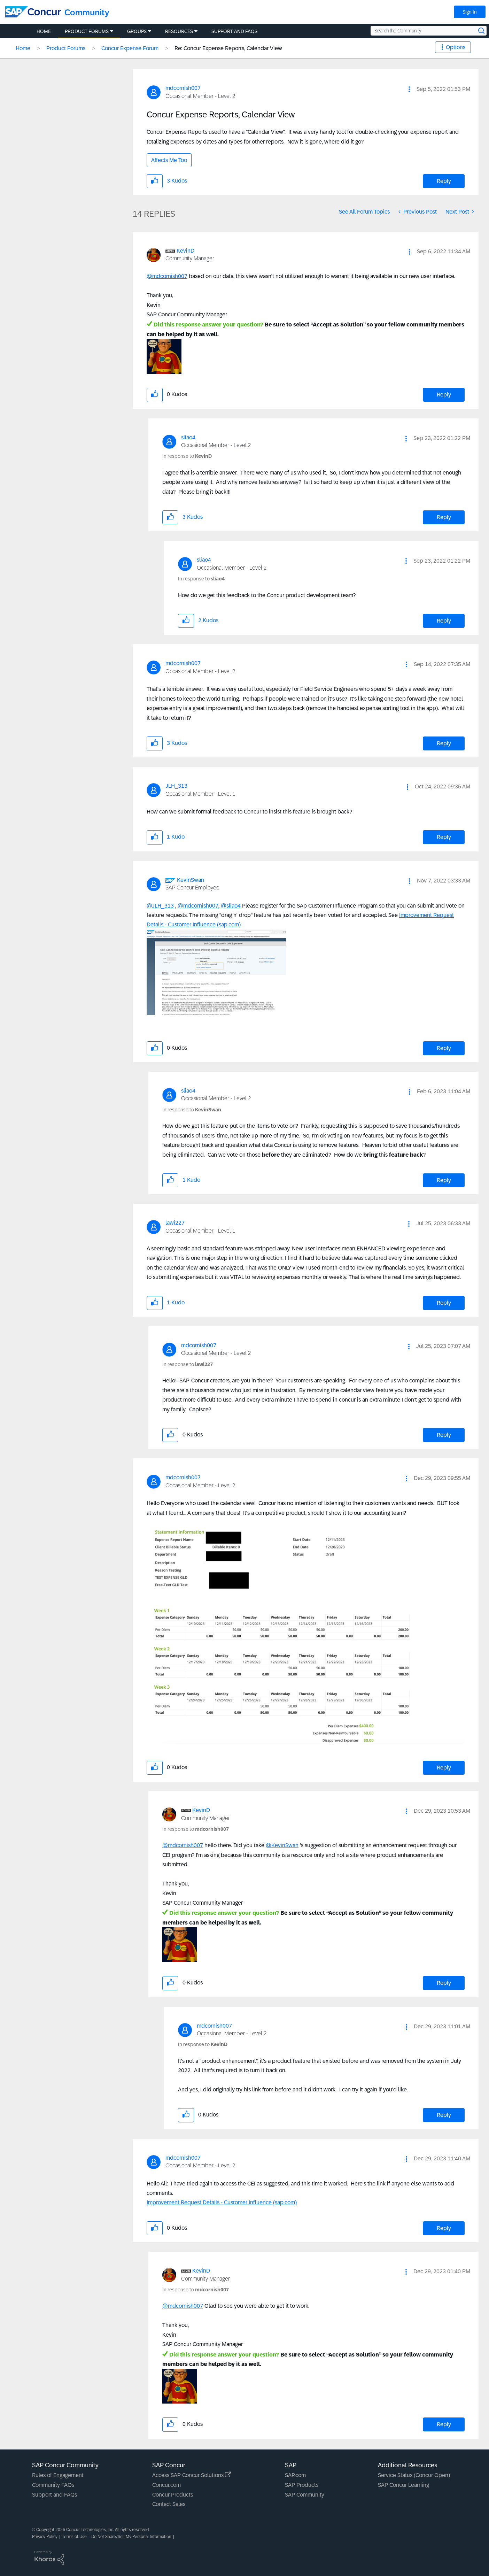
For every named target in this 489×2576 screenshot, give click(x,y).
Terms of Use (74, 2536)
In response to (187, 456)
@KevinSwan (282, 1845)
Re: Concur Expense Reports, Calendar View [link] (228, 48)
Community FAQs (53, 2485)
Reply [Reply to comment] (444, 395)
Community (86, 12)
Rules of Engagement (58, 2475)
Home (23, 48)
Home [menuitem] (44, 31)
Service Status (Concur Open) (414, 2475)
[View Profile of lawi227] (175, 1223)
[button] (409, 89)
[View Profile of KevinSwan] (190, 880)
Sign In (470, 12)
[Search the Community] (429, 31)
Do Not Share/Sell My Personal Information (131, 2536)
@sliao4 (231, 906)
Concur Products (172, 2495)
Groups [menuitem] (137, 31)
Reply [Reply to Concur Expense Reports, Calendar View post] (444, 181)
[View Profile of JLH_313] (176, 786)
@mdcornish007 (167, 276)
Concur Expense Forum (129, 48)
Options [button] (455, 47)
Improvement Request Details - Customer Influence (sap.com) (222, 2202)
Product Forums (65, 48)
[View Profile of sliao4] (188, 437)
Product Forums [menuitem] (87, 31)
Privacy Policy (44, 2536)
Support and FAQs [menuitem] (234, 31)
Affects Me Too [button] (169, 160)
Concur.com (166, 2485)
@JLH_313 (160, 906)
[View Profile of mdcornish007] (183, 88)
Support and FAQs (54, 2495)
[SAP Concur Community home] (33, 11)
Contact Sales (168, 2504)
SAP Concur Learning (403, 2485)
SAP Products (301, 2485)
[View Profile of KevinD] (185, 251)
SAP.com (295, 2475)
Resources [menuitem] (179, 31)
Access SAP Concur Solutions (191, 2475)
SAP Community (304, 2495)
